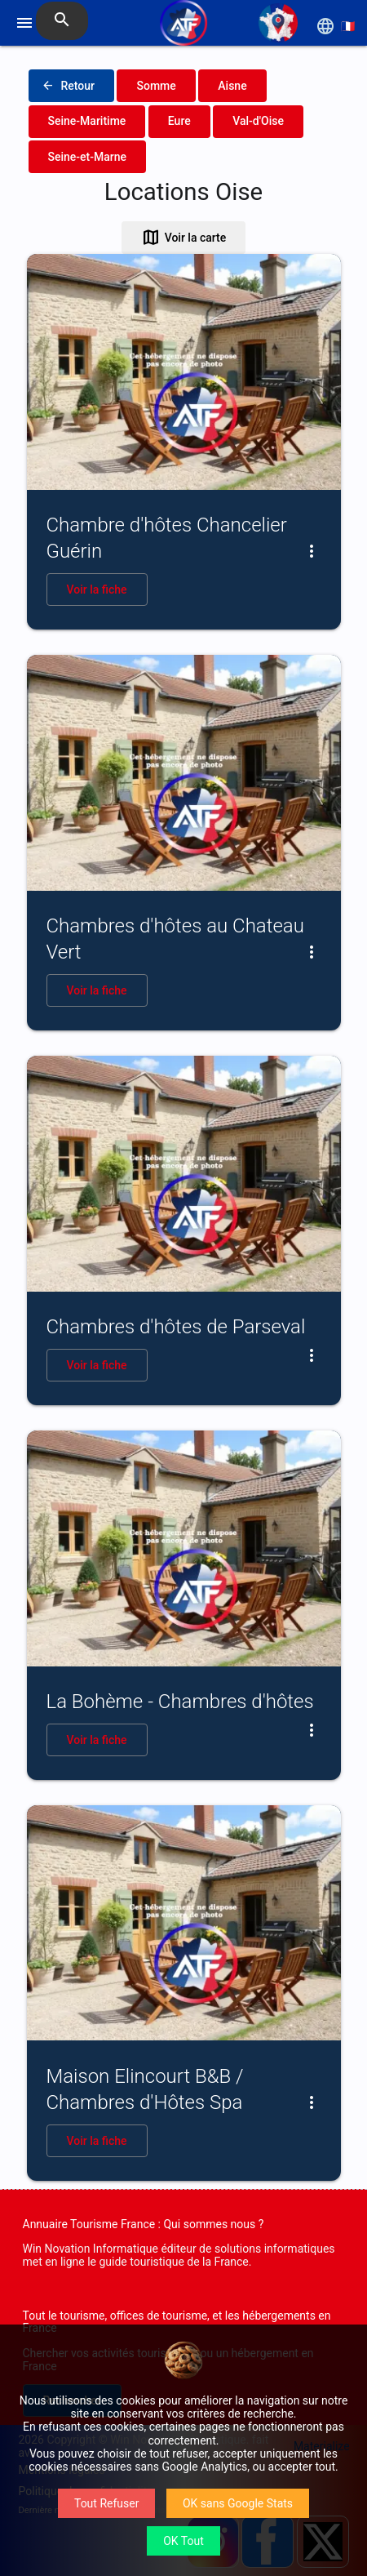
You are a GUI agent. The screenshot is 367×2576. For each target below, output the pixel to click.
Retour (68, 86)
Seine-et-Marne (87, 156)
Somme (155, 85)
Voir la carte (184, 237)
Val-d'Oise (258, 120)
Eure (179, 120)
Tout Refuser (106, 2503)
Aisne (232, 85)
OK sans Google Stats (238, 2503)
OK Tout (183, 2540)
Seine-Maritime (87, 120)
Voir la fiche (97, 589)
